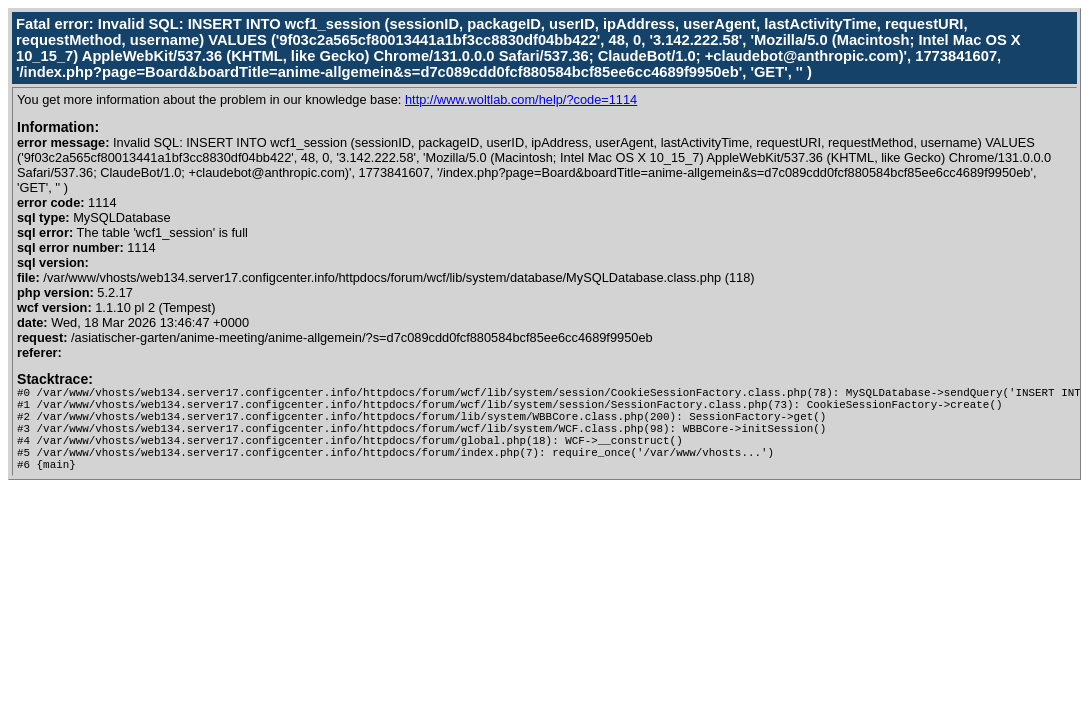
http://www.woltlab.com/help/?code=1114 (521, 99)
